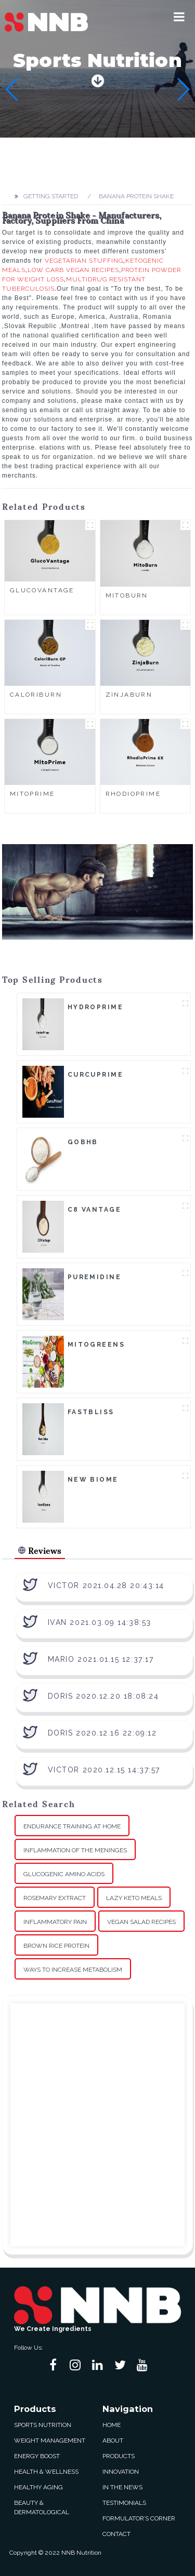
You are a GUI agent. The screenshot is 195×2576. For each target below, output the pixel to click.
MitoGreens (96, 1344)
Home (111, 2425)
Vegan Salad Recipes (141, 1922)
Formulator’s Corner (138, 2518)
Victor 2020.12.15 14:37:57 (104, 1770)
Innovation (120, 2471)
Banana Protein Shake (136, 196)
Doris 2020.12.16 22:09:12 (102, 1733)
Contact (116, 2534)
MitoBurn (127, 595)
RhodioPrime (133, 793)
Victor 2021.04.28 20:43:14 (106, 1585)
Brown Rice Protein (56, 1945)
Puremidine (94, 1277)
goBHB (83, 1142)
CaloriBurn (36, 694)
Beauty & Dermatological (41, 2507)
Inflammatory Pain (55, 1922)
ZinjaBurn (129, 694)
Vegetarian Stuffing (84, 260)
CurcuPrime (95, 1074)
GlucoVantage (42, 590)
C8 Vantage (94, 1209)
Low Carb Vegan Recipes (73, 270)
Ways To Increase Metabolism (72, 1969)
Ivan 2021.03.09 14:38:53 (99, 1622)
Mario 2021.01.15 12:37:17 (101, 1659)
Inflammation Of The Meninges (75, 1850)
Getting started (50, 196)
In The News (122, 2487)
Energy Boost (37, 2456)
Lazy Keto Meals (134, 1898)
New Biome (93, 1479)
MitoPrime (32, 793)
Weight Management (49, 2440)
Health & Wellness (46, 2471)
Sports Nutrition (42, 2425)
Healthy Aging (38, 2487)
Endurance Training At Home (72, 1826)
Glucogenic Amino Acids (64, 1874)
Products (118, 2456)
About (112, 2440)
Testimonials (124, 2502)
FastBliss (91, 1412)
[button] (179, 16)
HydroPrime (95, 1007)
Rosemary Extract (54, 1898)
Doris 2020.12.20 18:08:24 (103, 1696)
